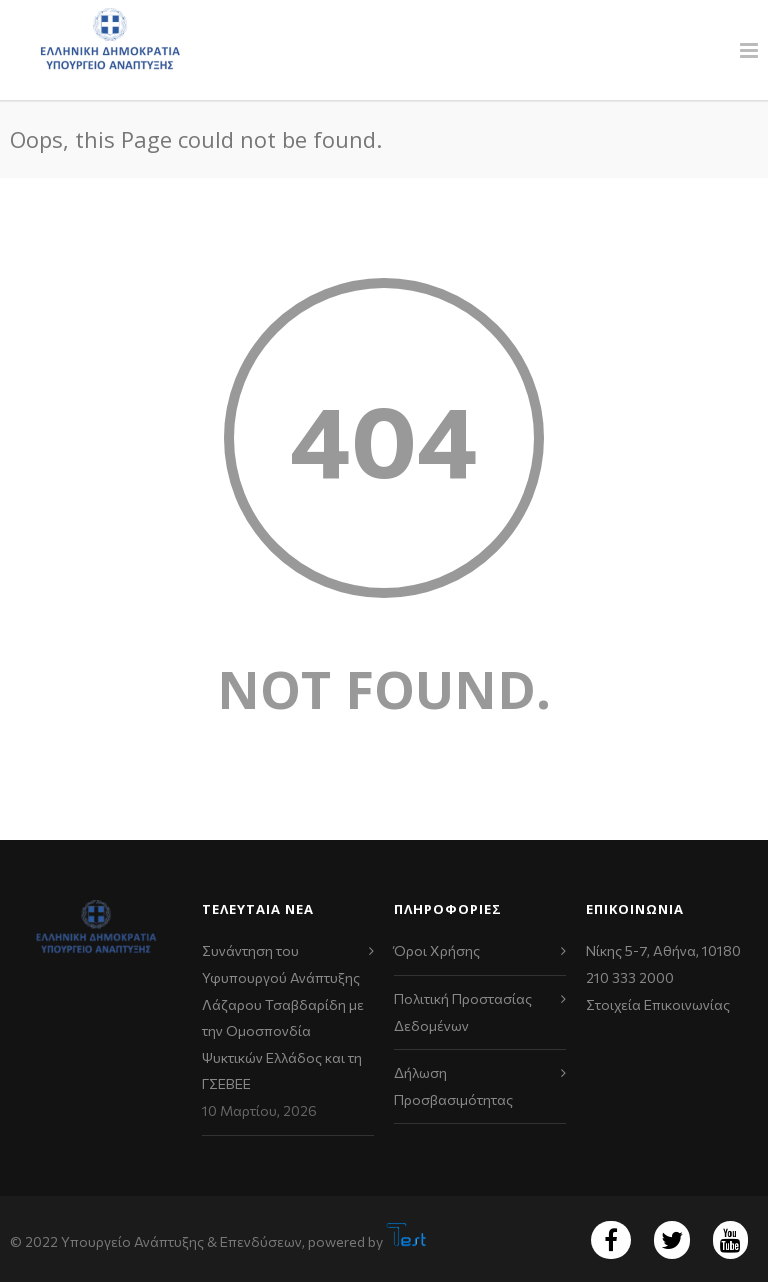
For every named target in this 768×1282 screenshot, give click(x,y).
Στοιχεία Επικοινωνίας (658, 1004)
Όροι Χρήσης (437, 950)
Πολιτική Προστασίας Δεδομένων (463, 1012)
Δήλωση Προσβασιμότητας (453, 1086)
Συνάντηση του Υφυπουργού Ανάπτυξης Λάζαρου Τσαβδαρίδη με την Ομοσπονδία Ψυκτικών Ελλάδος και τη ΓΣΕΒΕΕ (283, 1017)
